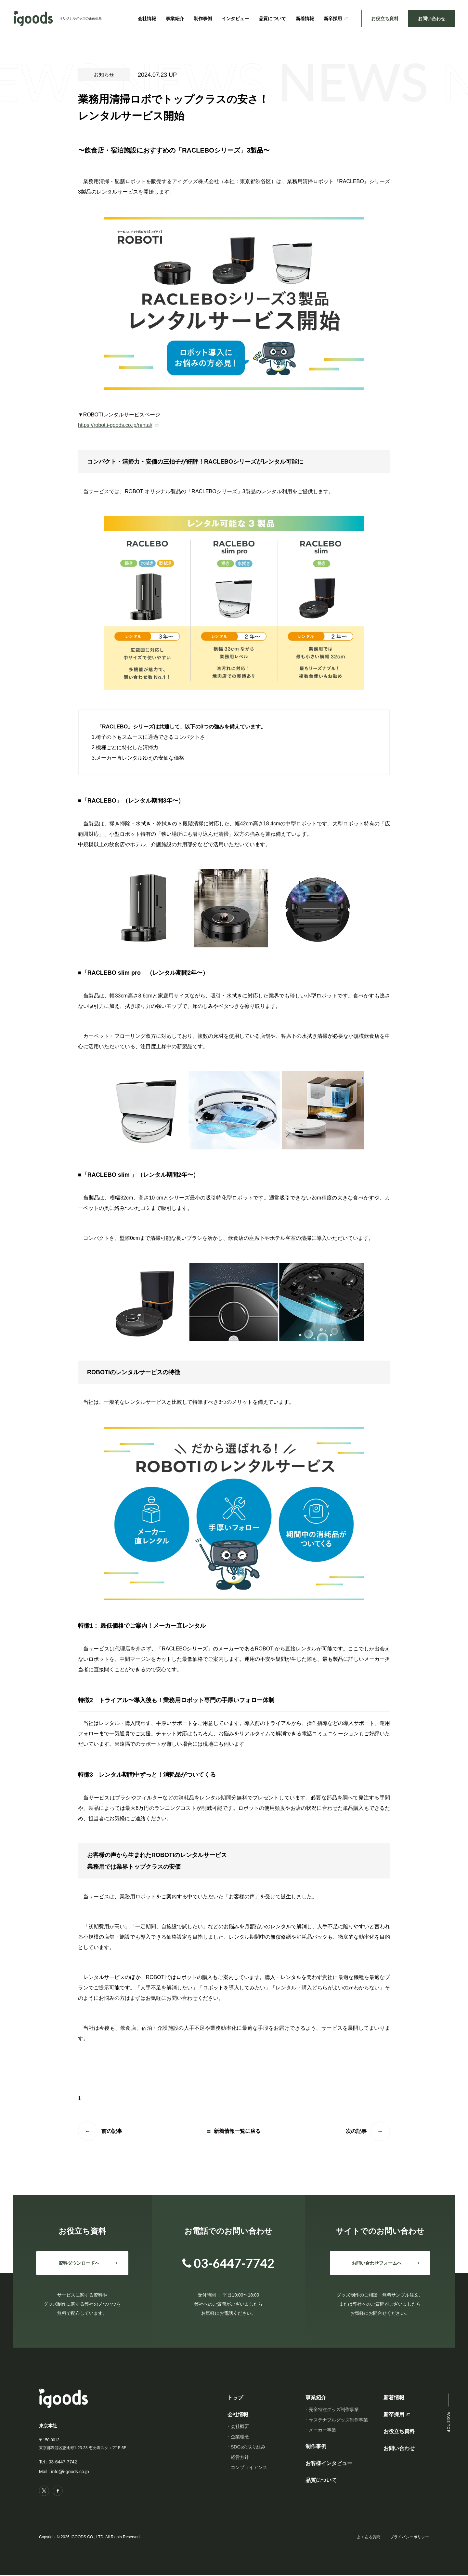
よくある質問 (368, 2538)
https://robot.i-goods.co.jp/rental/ (115, 425)
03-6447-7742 (63, 2461)
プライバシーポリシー (409, 2538)
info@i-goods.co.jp (70, 2471)
